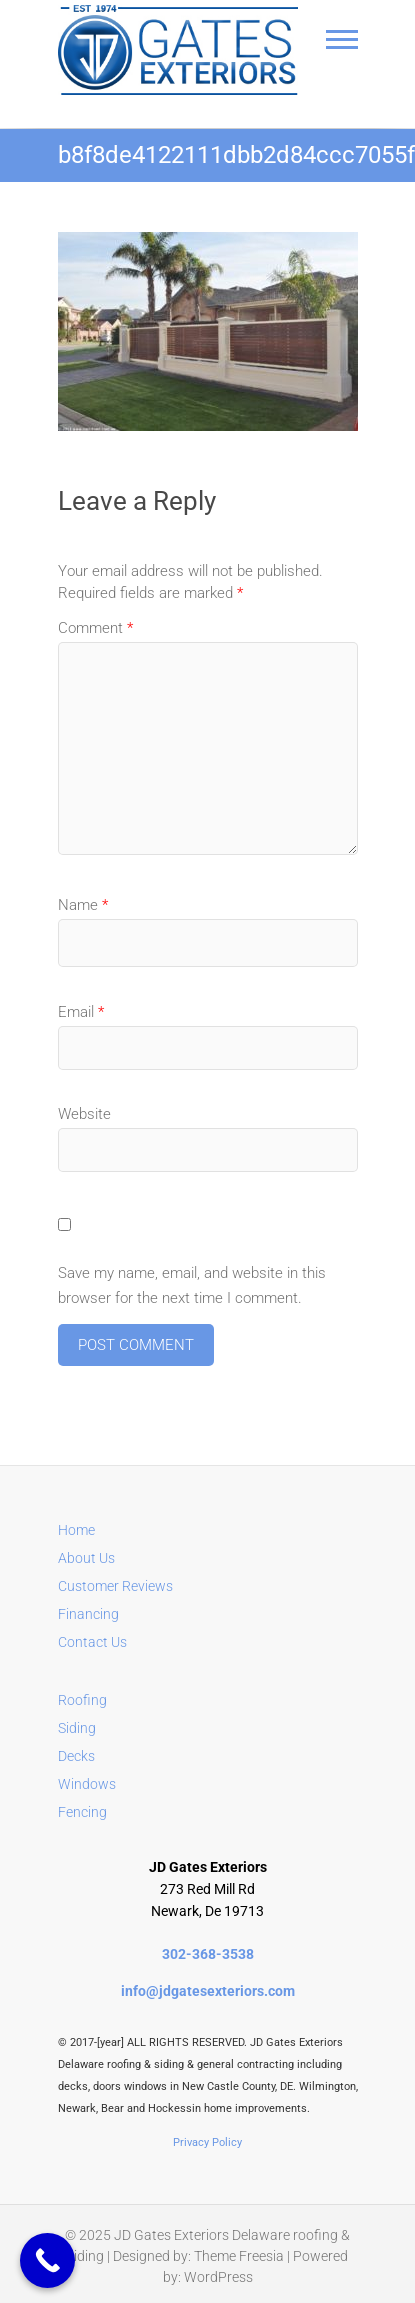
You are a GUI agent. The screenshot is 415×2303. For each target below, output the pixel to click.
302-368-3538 (208, 1954)
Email (81, 1012)
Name (83, 905)
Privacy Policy (207, 2142)
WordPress (218, 2277)
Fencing (82, 1812)
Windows (87, 1784)
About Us (86, 1558)
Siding (77, 1728)
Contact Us (92, 1642)
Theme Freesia (239, 2256)
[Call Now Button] (47, 2260)
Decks (76, 1756)
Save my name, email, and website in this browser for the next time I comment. (192, 1286)
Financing (88, 1614)
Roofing (82, 1700)
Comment (95, 628)
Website (84, 1114)
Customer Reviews (115, 1586)
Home (76, 1530)
